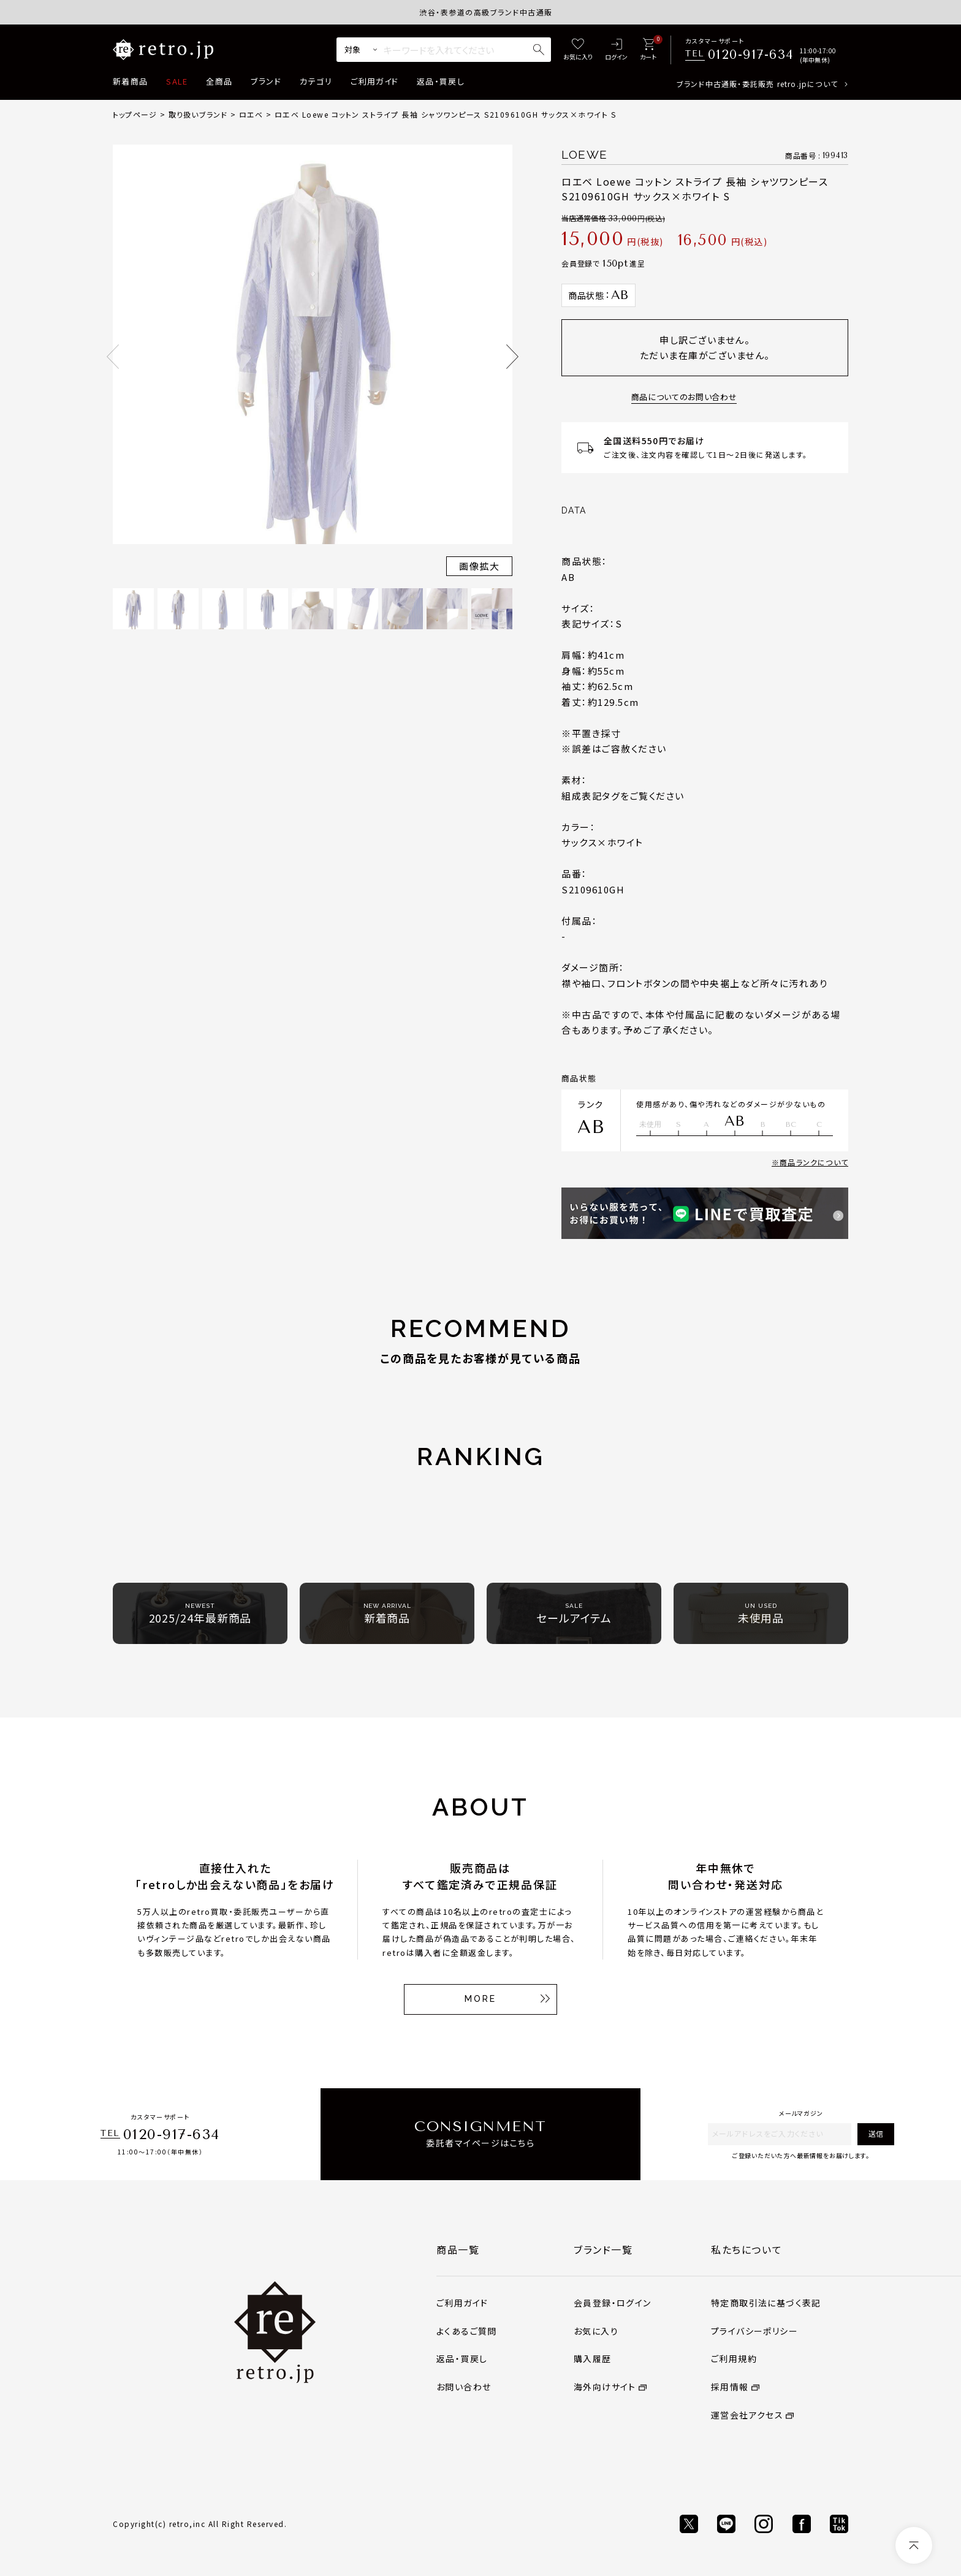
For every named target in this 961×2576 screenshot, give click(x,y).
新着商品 (130, 81)
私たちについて (746, 2249)
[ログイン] (616, 50)
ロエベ (251, 114)
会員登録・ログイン (612, 2303)
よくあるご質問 (466, 2331)
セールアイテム (573, 1614)
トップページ (135, 114)
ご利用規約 (734, 2358)
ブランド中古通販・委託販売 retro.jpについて (757, 83)
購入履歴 (593, 2358)
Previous (113, 356)
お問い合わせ (463, 2387)
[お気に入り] (578, 50)
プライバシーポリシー (754, 2331)
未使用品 (761, 1614)
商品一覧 (457, 2249)
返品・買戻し (441, 81)
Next (512, 356)
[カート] (648, 50)
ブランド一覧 (603, 2249)
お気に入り (596, 2331)
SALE (177, 81)
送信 (875, 2133)
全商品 (219, 81)
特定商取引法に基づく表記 (766, 2303)
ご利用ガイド (374, 81)
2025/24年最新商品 (200, 1614)
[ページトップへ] (913, 2545)
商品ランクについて (814, 1162)
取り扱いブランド (198, 114)
